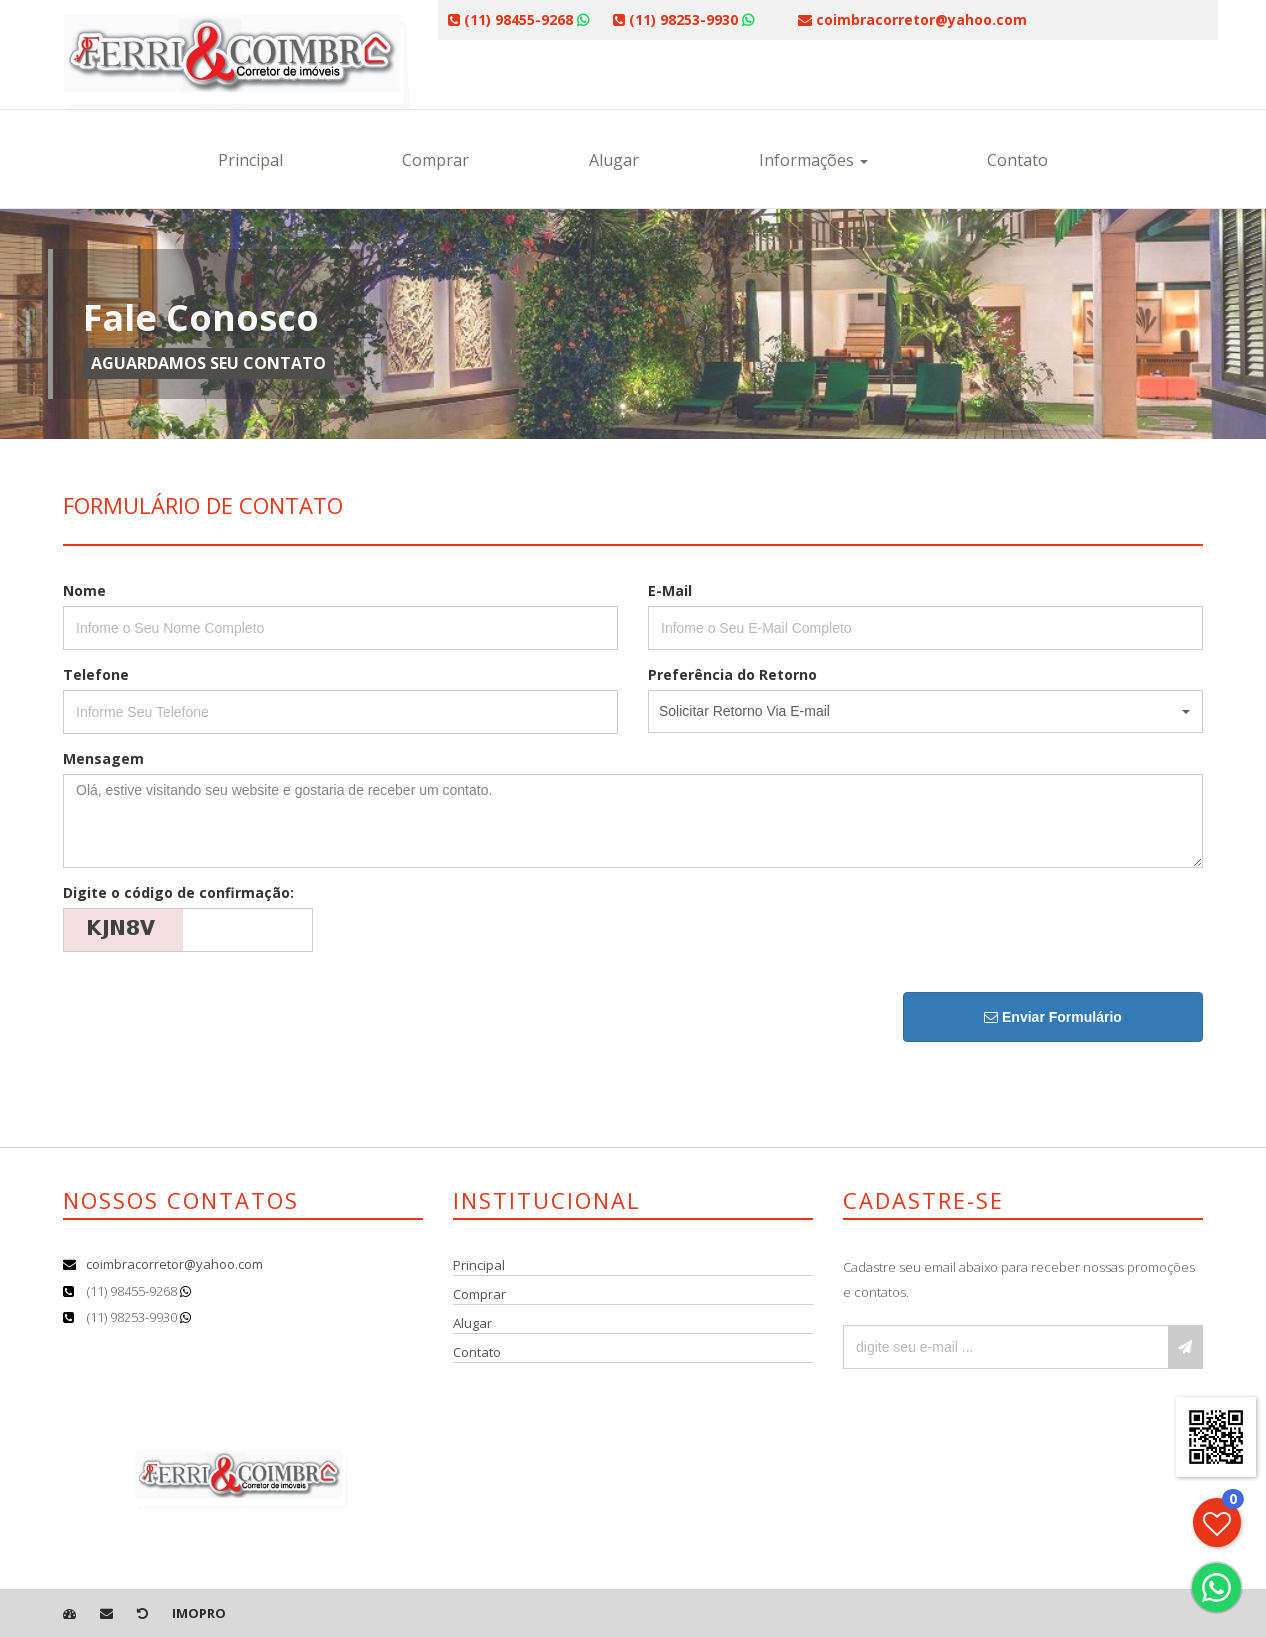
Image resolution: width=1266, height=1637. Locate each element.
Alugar (614, 160)
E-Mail (670, 590)
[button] (925, 711)
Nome (84, 590)
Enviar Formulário (1053, 1017)
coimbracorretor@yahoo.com (174, 1264)
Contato (1017, 160)
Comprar (435, 160)
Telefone (96, 674)
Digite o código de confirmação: (178, 892)
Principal (250, 160)
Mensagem (103, 758)
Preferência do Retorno (732, 674)
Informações (813, 160)
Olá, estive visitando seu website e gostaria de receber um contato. (633, 821)
